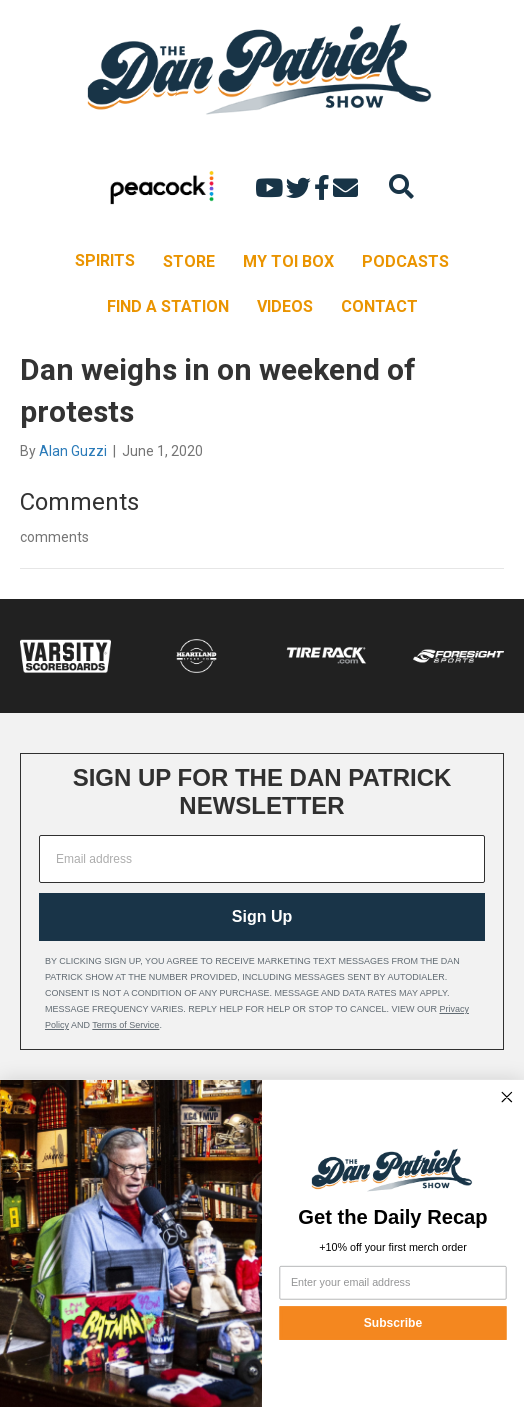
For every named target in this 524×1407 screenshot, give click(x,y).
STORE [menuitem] (189, 261)
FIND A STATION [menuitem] (168, 306)
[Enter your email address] (392, 1283)
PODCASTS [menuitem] (405, 261)
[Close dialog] (507, 1097)
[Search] (401, 186)
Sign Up (262, 916)
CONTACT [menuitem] (379, 306)
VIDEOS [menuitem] (285, 306)
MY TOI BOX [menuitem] (288, 261)
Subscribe (393, 1322)
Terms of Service (125, 1025)
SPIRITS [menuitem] (105, 260)
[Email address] (262, 859)
